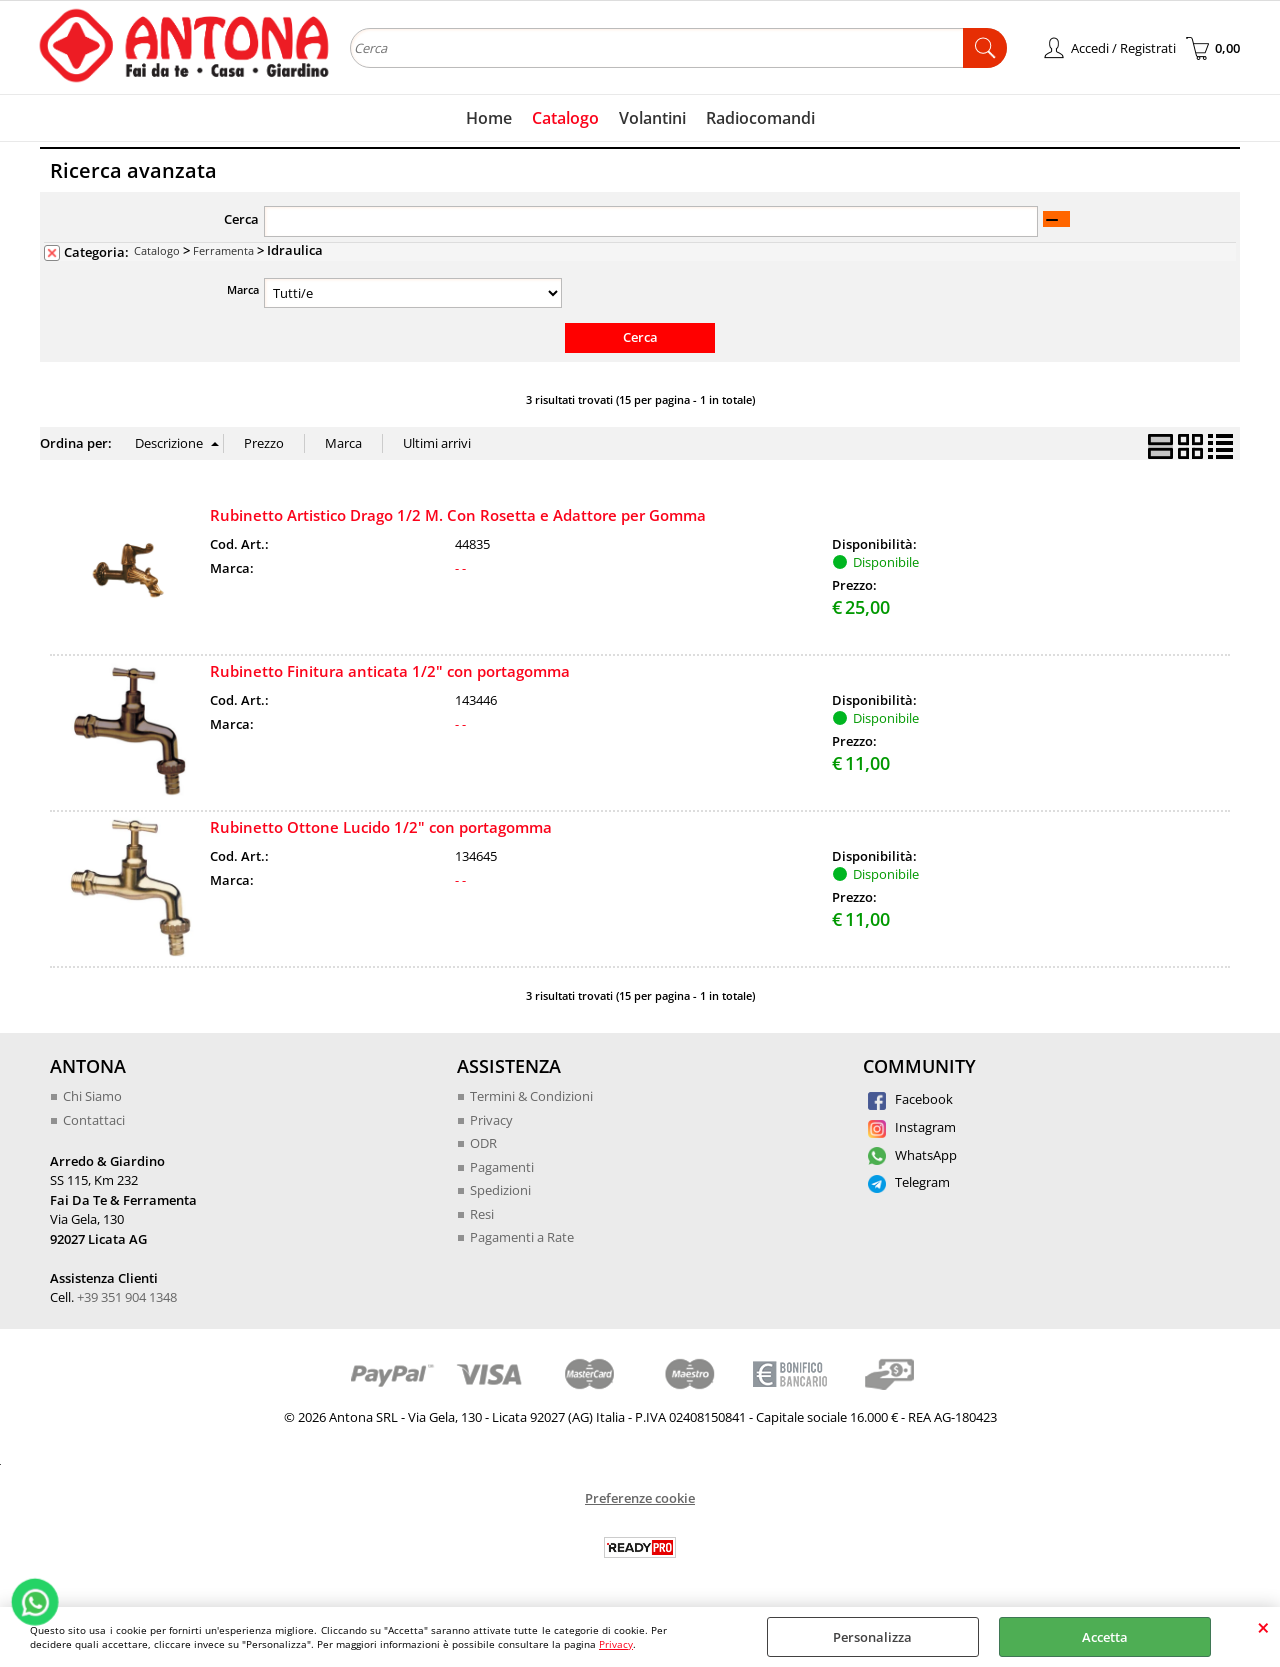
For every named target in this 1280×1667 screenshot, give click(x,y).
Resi (482, 1214)
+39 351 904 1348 (127, 1297)
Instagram (912, 1127)
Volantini (652, 118)
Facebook (910, 1099)
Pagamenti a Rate (522, 1237)
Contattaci (94, 1120)
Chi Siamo (92, 1096)
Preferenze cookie (640, 1498)
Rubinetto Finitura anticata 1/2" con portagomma (390, 671)
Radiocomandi (760, 118)
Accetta (1105, 1637)
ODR (483, 1143)
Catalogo (565, 118)
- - (460, 568)
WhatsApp (912, 1155)
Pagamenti (502, 1167)
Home (489, 118)
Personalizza (872, 1637)
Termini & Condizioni (531, 1096)
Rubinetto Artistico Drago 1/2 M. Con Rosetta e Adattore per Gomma (458, 515)
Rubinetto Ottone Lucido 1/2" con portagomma (381, 827)
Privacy (616, 1644)
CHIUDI (1263, 1627)
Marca (243, 289)
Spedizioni (500, 1190)
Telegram (909, 1182)
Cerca (241, 219)
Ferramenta (223, 250)
